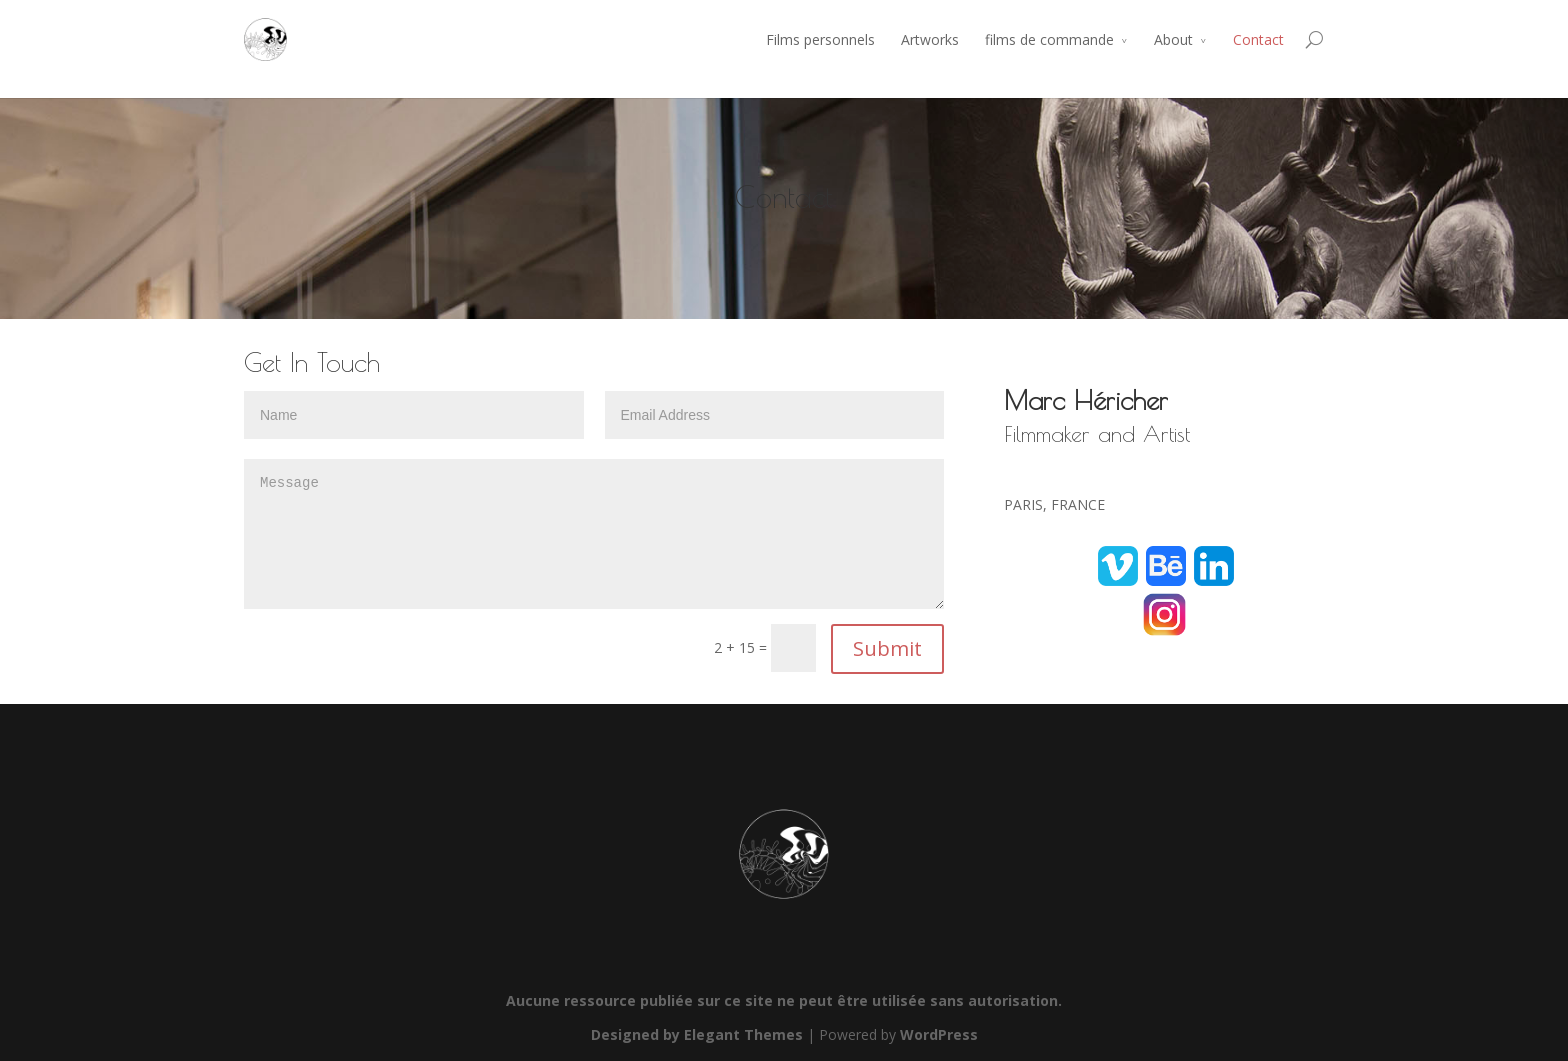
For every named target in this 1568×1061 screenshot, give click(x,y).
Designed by (637, 1034)
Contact (1258, 39)
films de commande (1049, 39)
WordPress (939, 1034)
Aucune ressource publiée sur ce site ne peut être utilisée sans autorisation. (784, 1000)
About (1173, 39)
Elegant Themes (743, 1034)
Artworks (930, 39)
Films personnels (820, 39)
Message (594, 534)
